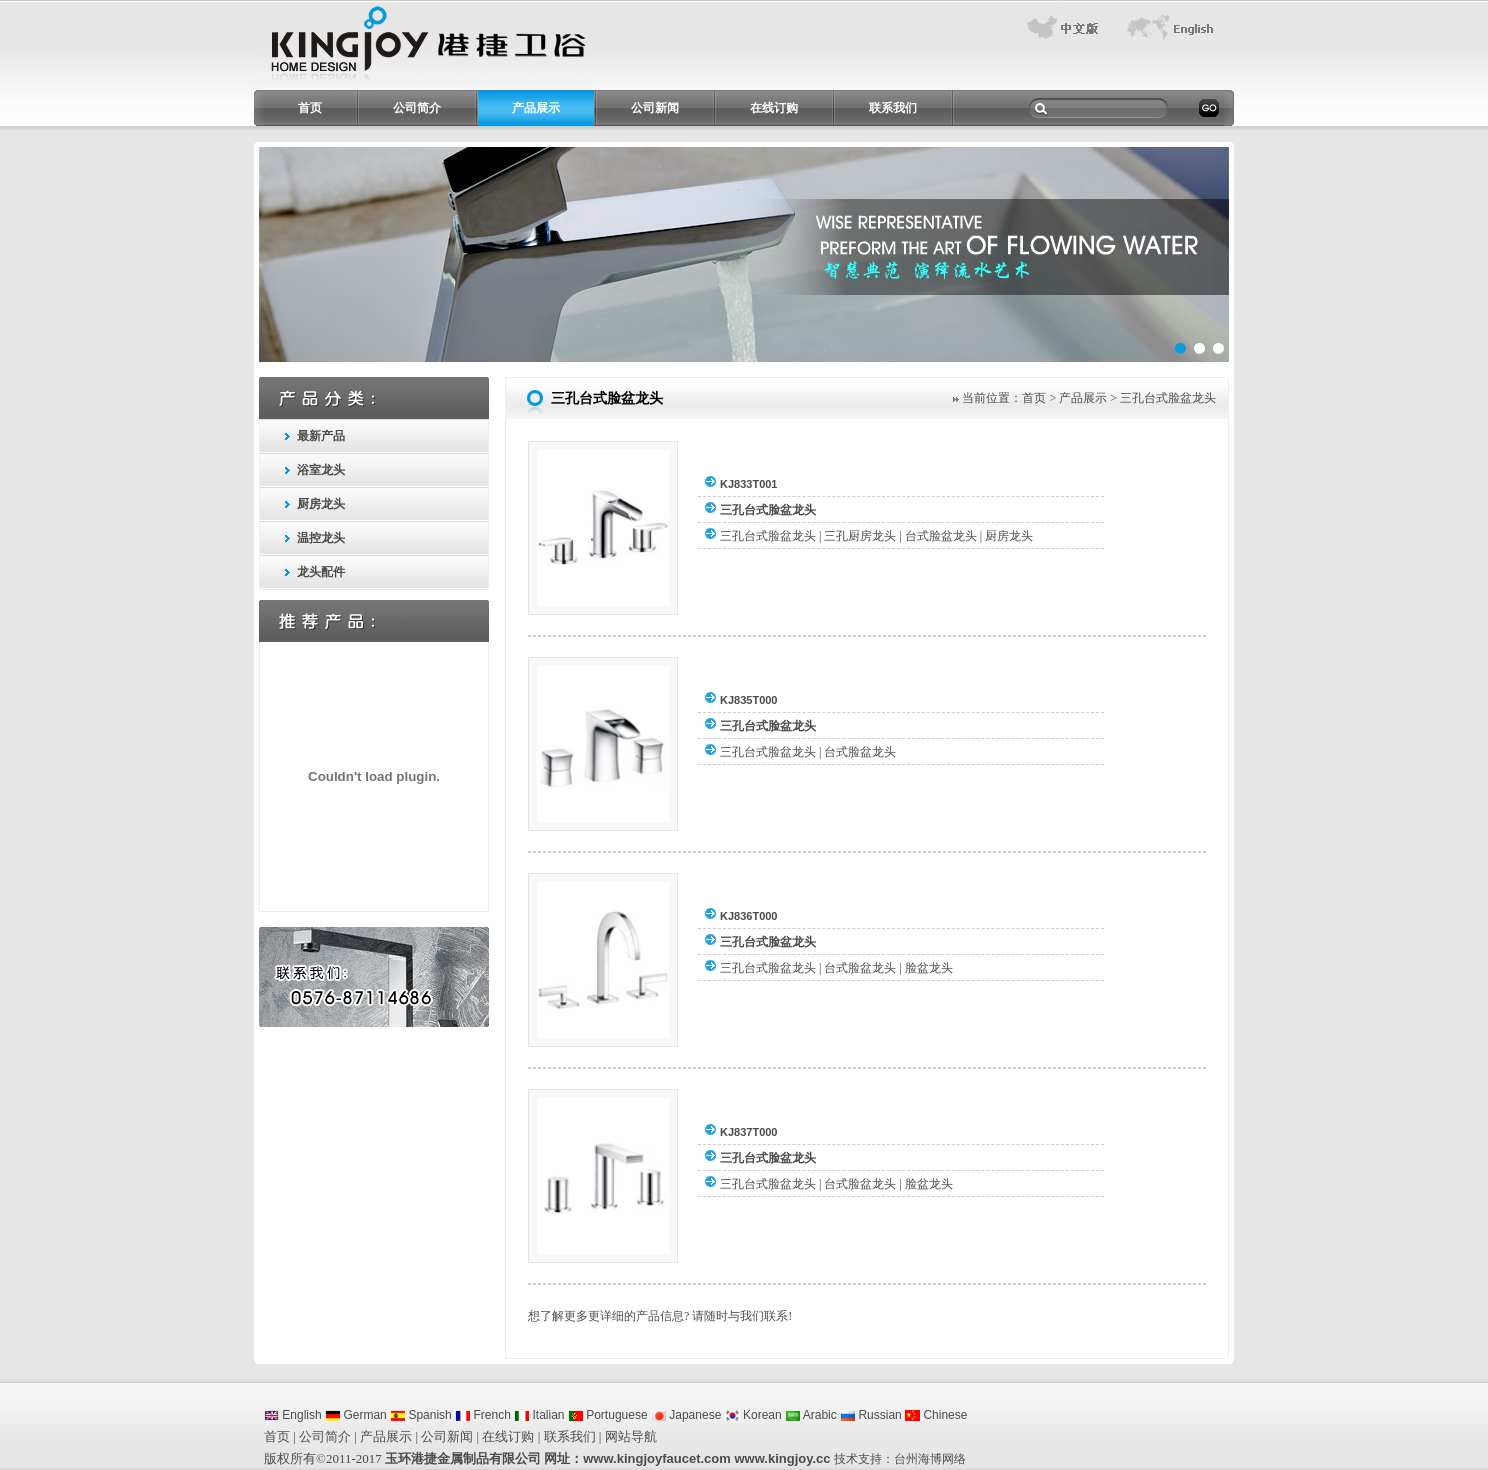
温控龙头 (321, 538)
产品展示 (536, 108)
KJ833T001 (749, 484)
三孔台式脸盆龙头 (768, 510)
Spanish (421, 1415)
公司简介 (417, 108)
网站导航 (631, 1436)
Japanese (686, 1415)
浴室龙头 (321, 470)
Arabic (811, 1415)
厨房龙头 (321, 504)
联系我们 (893, 108)
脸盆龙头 (929, 968)
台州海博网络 (930, 1459)
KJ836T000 (749, 916)
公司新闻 (655, 108)
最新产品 (321, 436)
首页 (310, 108)
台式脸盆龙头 (941, 536)
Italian (539, 1415)
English (293, 1415)
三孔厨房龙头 (860, 536)
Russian (871, 1415)
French (483, 1415)
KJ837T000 (749, 1132)
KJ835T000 (749, 700)
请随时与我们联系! (742, 1316)
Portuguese (608, 1415)
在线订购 (774, 108)
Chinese (936, 1415)
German (356, 1415)
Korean (753, 1415)
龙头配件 (321, 572)
